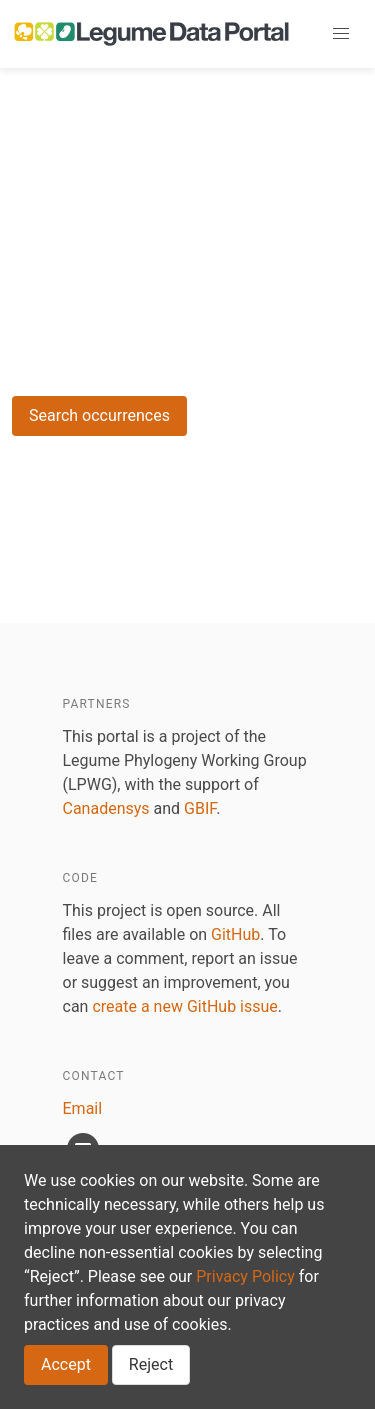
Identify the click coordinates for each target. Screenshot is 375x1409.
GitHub (235, 934)
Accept (66, 1364)
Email (83, 1108)
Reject (151, 1364)
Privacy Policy (245, 1276)
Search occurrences (99, 415)
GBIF (200, 808)
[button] (341, 34)
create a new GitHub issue (184, 1006)
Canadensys (106, 808)
